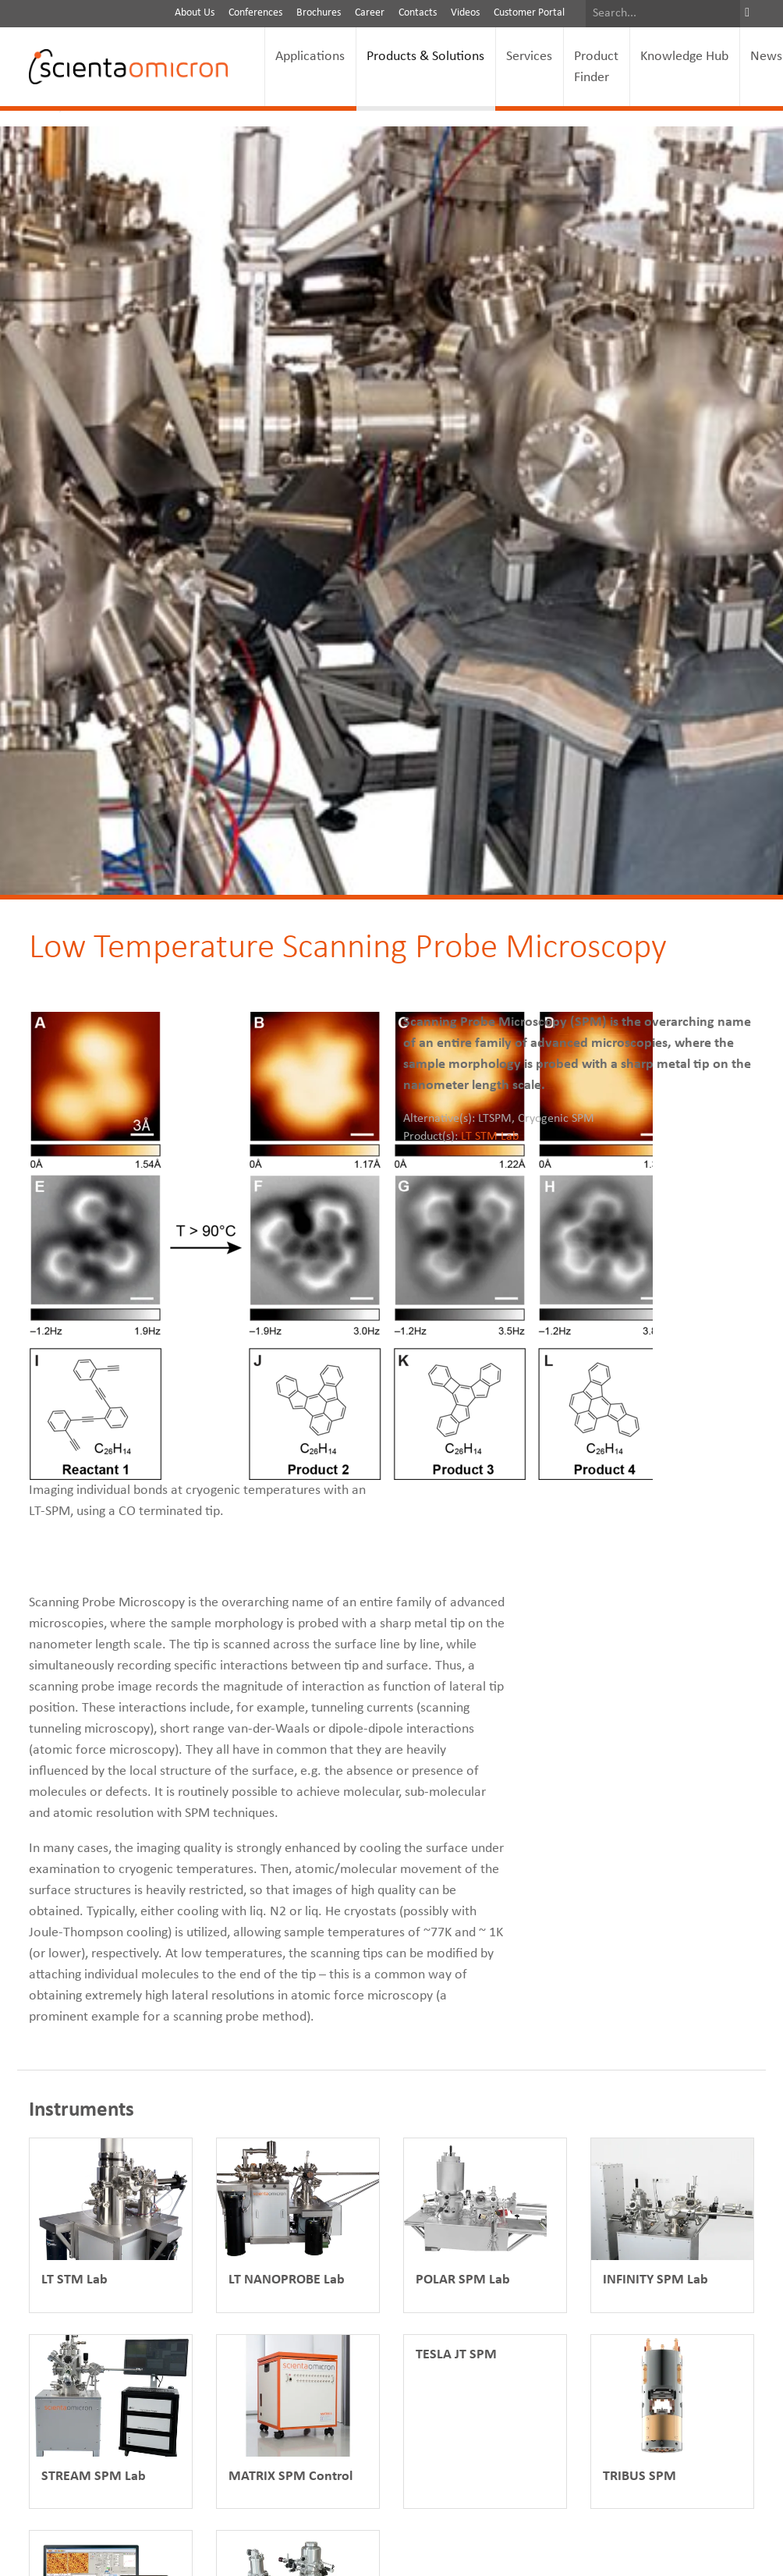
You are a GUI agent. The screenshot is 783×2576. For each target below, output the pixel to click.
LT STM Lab (490, 1136)
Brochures (318, 13)
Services (529, 56)
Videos (465, 13)
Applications (310, 56)
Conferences (255, 13)
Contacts (418, 13)
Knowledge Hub (684, 56)
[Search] (663, 13)
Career (369, 13)
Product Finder (596, 67)
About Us (194, 13)
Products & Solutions (425, 56)
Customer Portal (529, 13)
